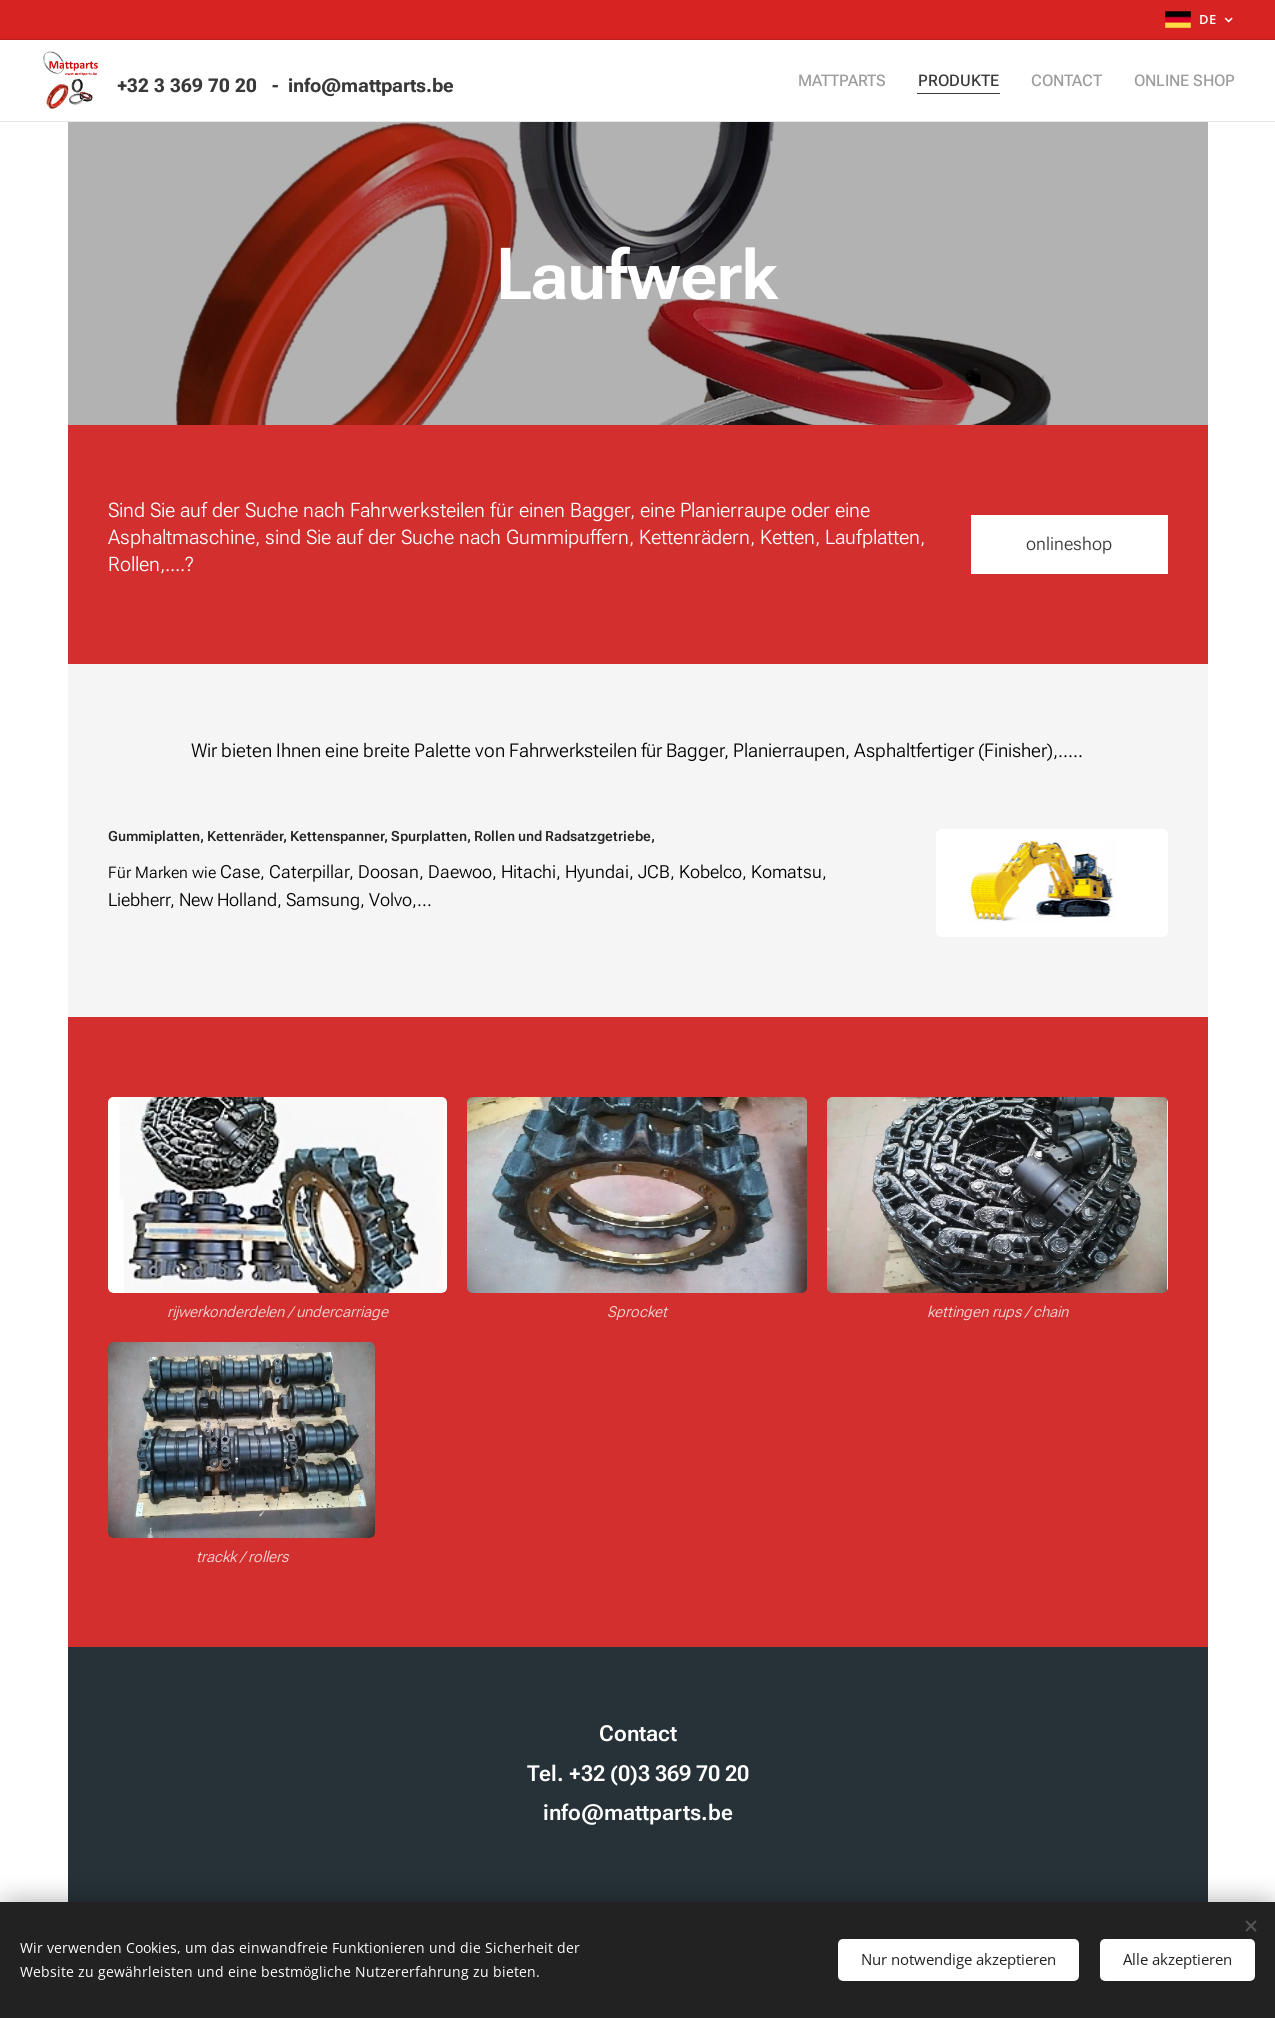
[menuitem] (862, 81)
